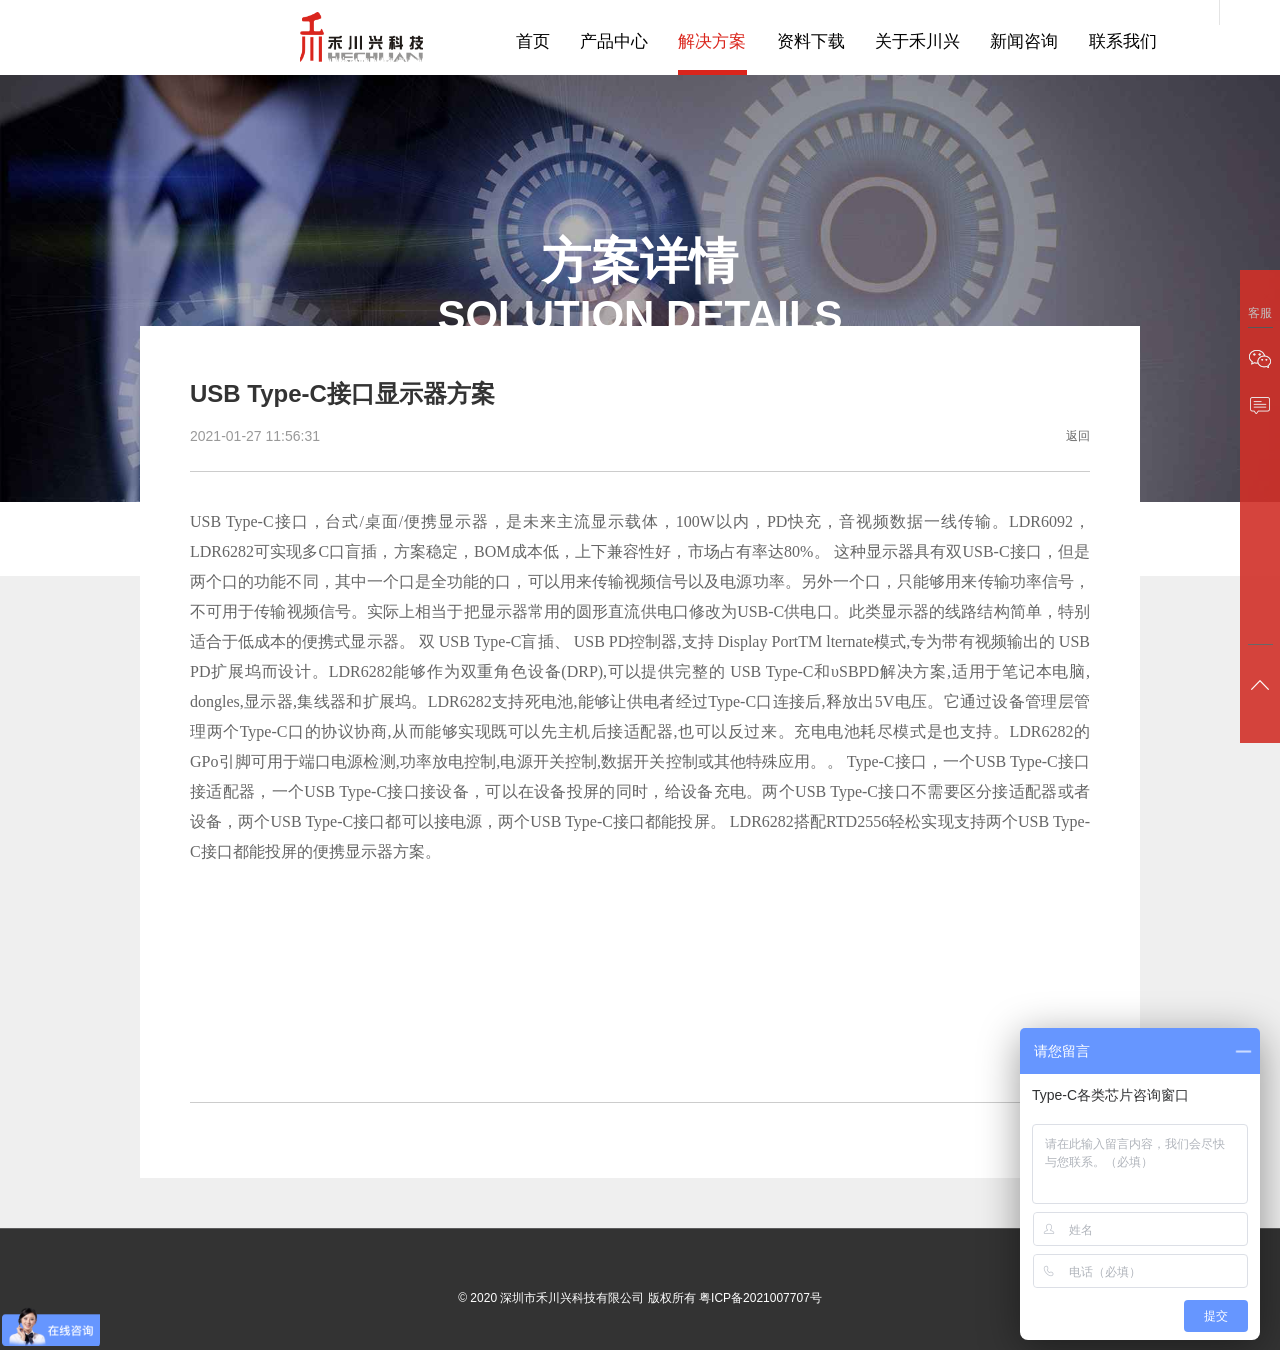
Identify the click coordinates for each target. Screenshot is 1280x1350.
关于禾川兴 (917, 42)
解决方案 (713, 42)
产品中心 (615, 42)
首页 (534, 42)
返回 (1078, 437)
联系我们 (1122, 42)
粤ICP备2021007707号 (760, 1299)
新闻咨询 (1024, 42)
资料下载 (811, 42)
